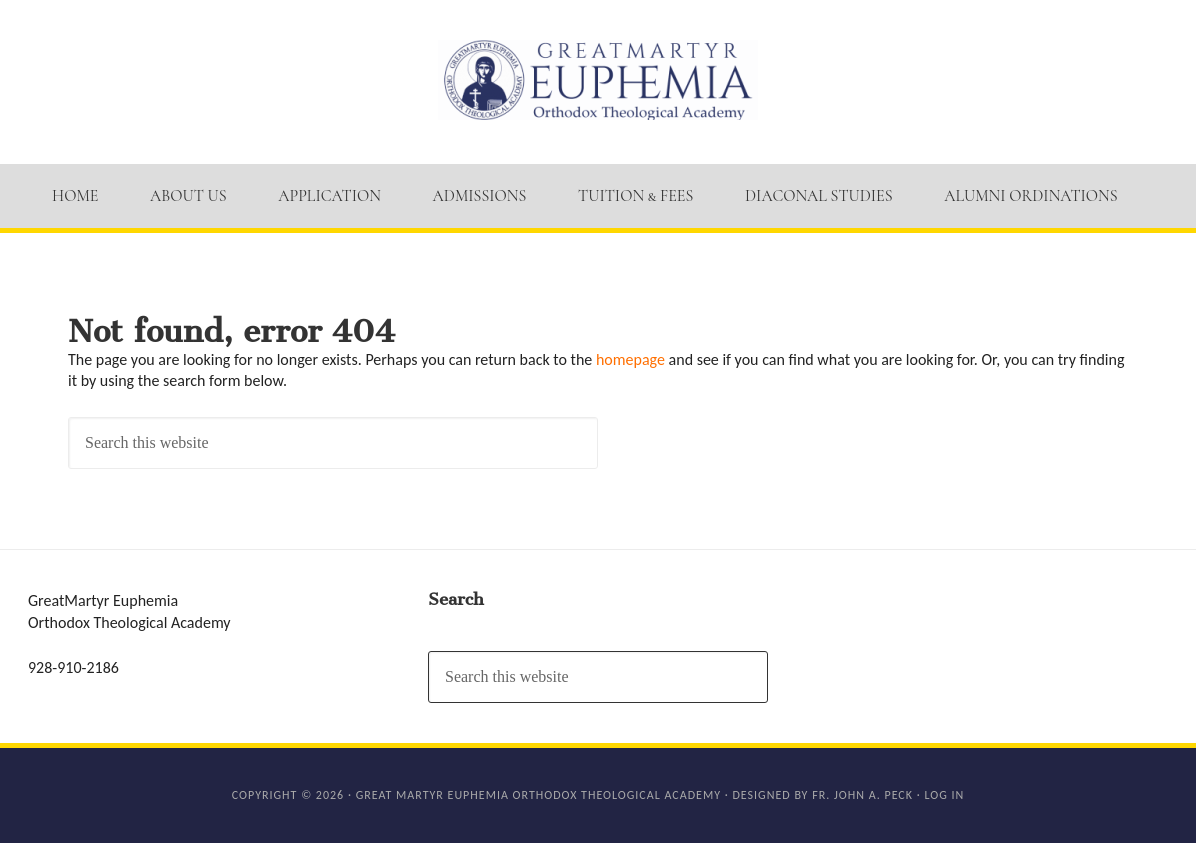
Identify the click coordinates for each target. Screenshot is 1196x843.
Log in (944, 795)
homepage (630, 359)
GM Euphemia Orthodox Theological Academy (598, 80)
